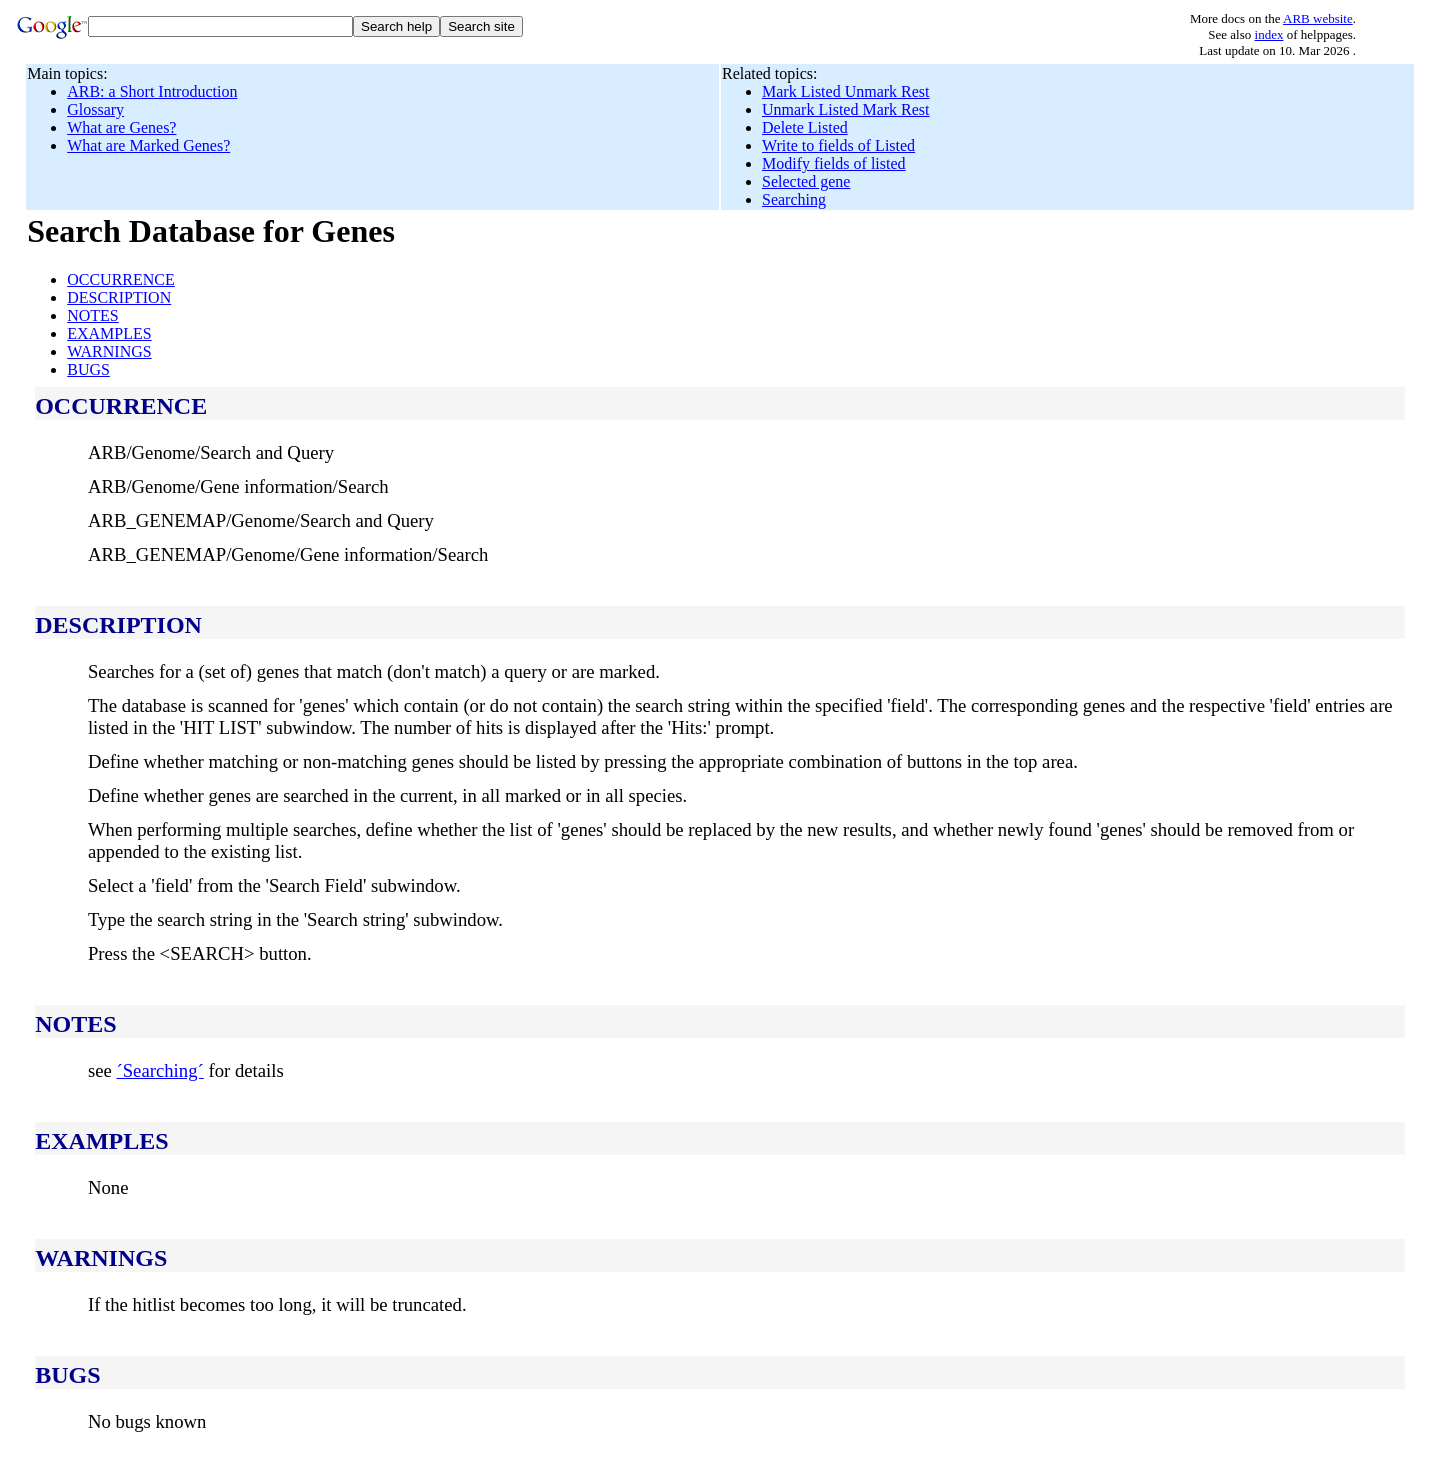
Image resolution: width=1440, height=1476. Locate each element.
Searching (794, 199)
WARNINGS (109, 351)
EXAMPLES (109, 333)
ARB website (1318, 18)
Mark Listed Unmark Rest (846, 91)
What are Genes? (121, 127)
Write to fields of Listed (838, 145)
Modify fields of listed (834, 163)
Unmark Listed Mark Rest (846, 109)
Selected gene (806, 181)
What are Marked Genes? (148, 145)
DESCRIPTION (119, 297)
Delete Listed (805, 127)
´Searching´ (159, 1070)
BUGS (88, 369)
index (1269, 34)
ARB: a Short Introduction (152, 91)
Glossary (95, 109)
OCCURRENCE (121, 279)
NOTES (93, 315)
